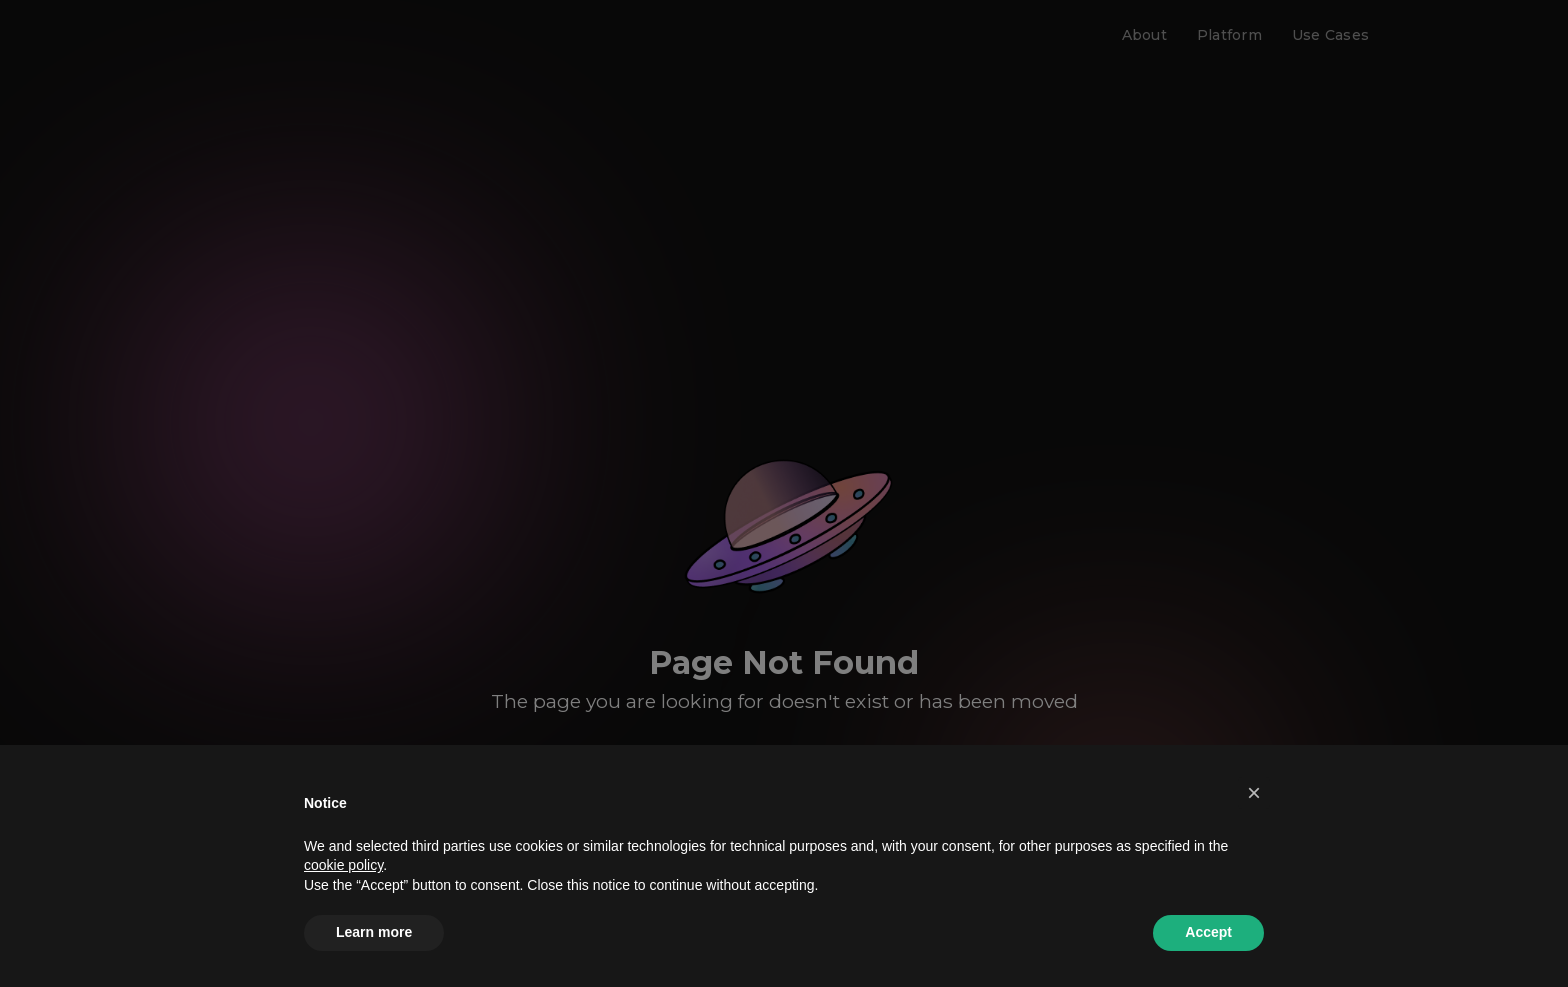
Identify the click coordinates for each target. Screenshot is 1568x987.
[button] (1254, 793)
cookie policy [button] (343, 865)
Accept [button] (1208, 932)
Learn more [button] (374, 932)
